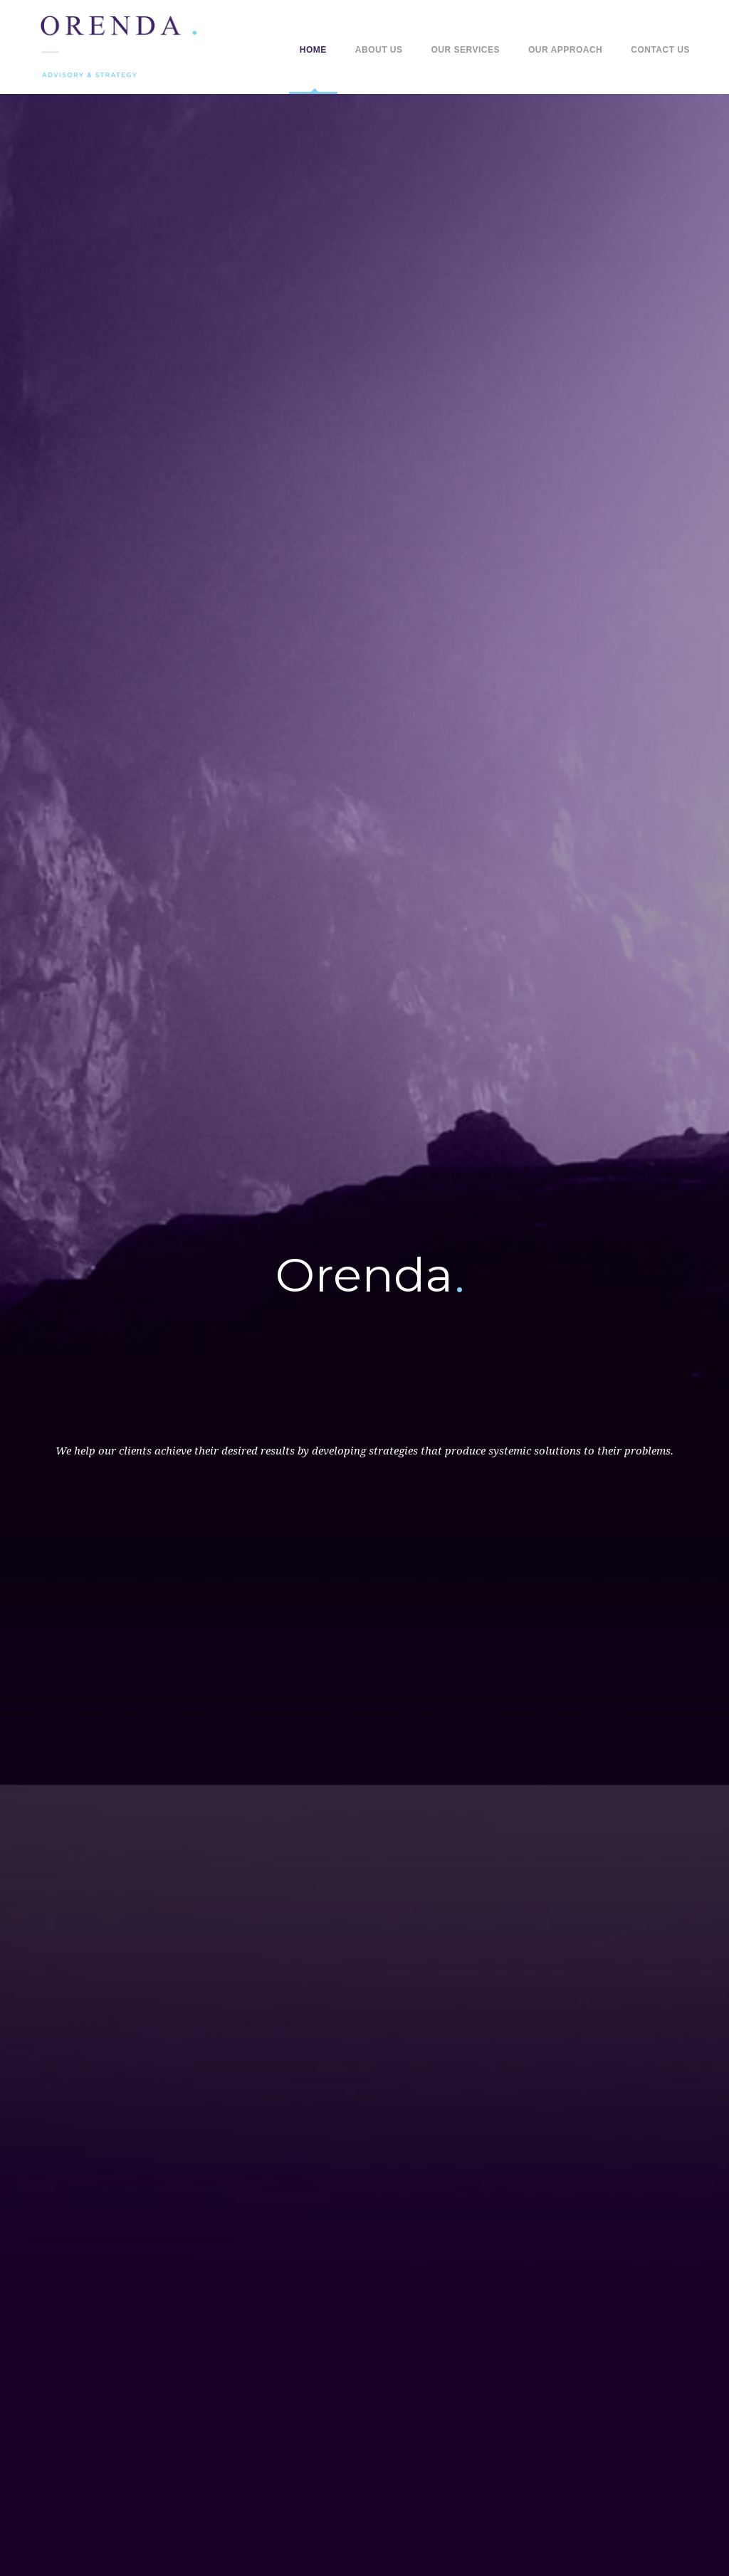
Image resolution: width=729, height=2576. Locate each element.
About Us (379, 50)
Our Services (465, 50)
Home (313, 50)
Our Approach (565, 50)
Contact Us (660, 50)
